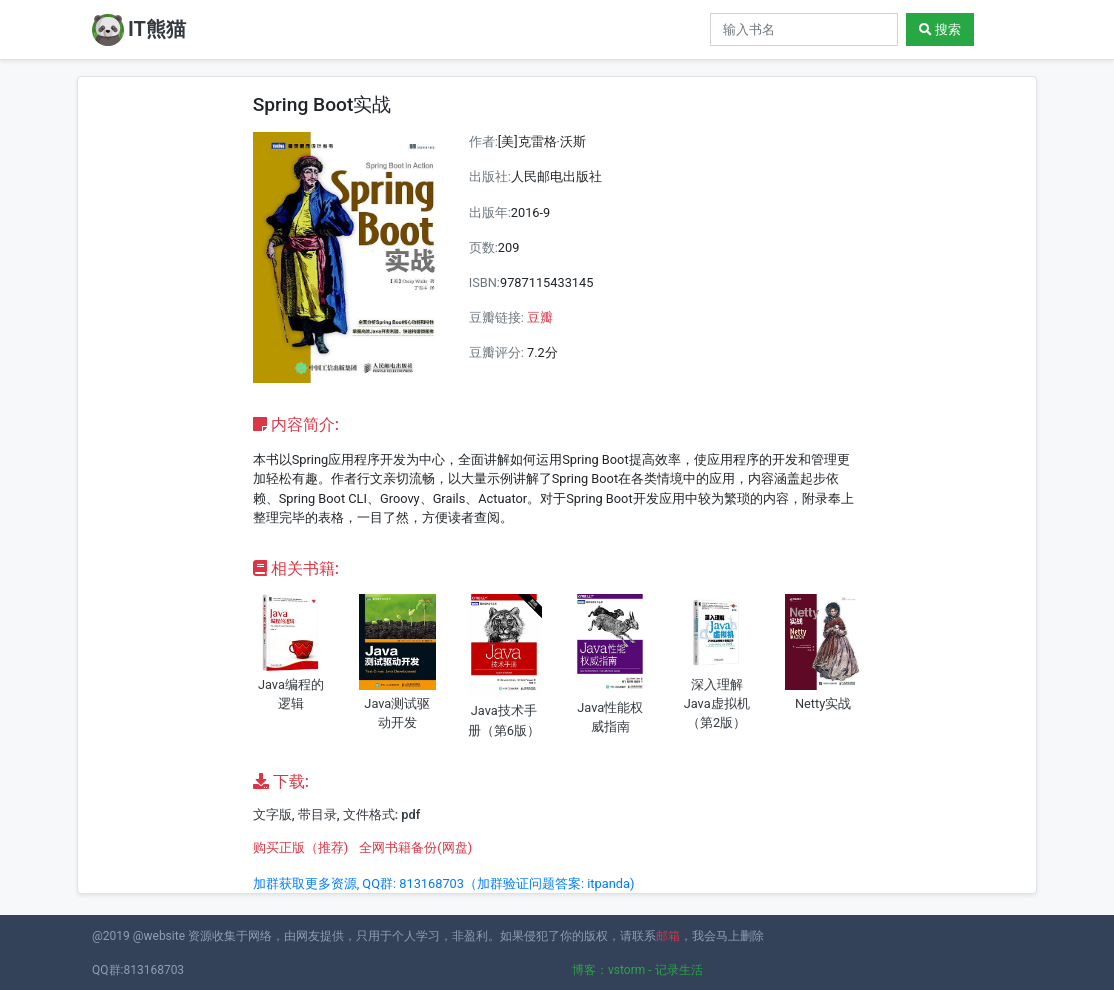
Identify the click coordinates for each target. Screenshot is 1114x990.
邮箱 (668, 936)
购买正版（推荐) (300, 847)
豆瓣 (540, 317)
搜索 (940, 29)
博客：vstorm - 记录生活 (637, 970)
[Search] (804, 29)
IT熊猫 (139, 30)
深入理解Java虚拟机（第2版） (717, 703)
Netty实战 (823, 703)
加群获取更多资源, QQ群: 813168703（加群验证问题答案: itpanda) (444, 883)
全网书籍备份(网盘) (415, 847)
